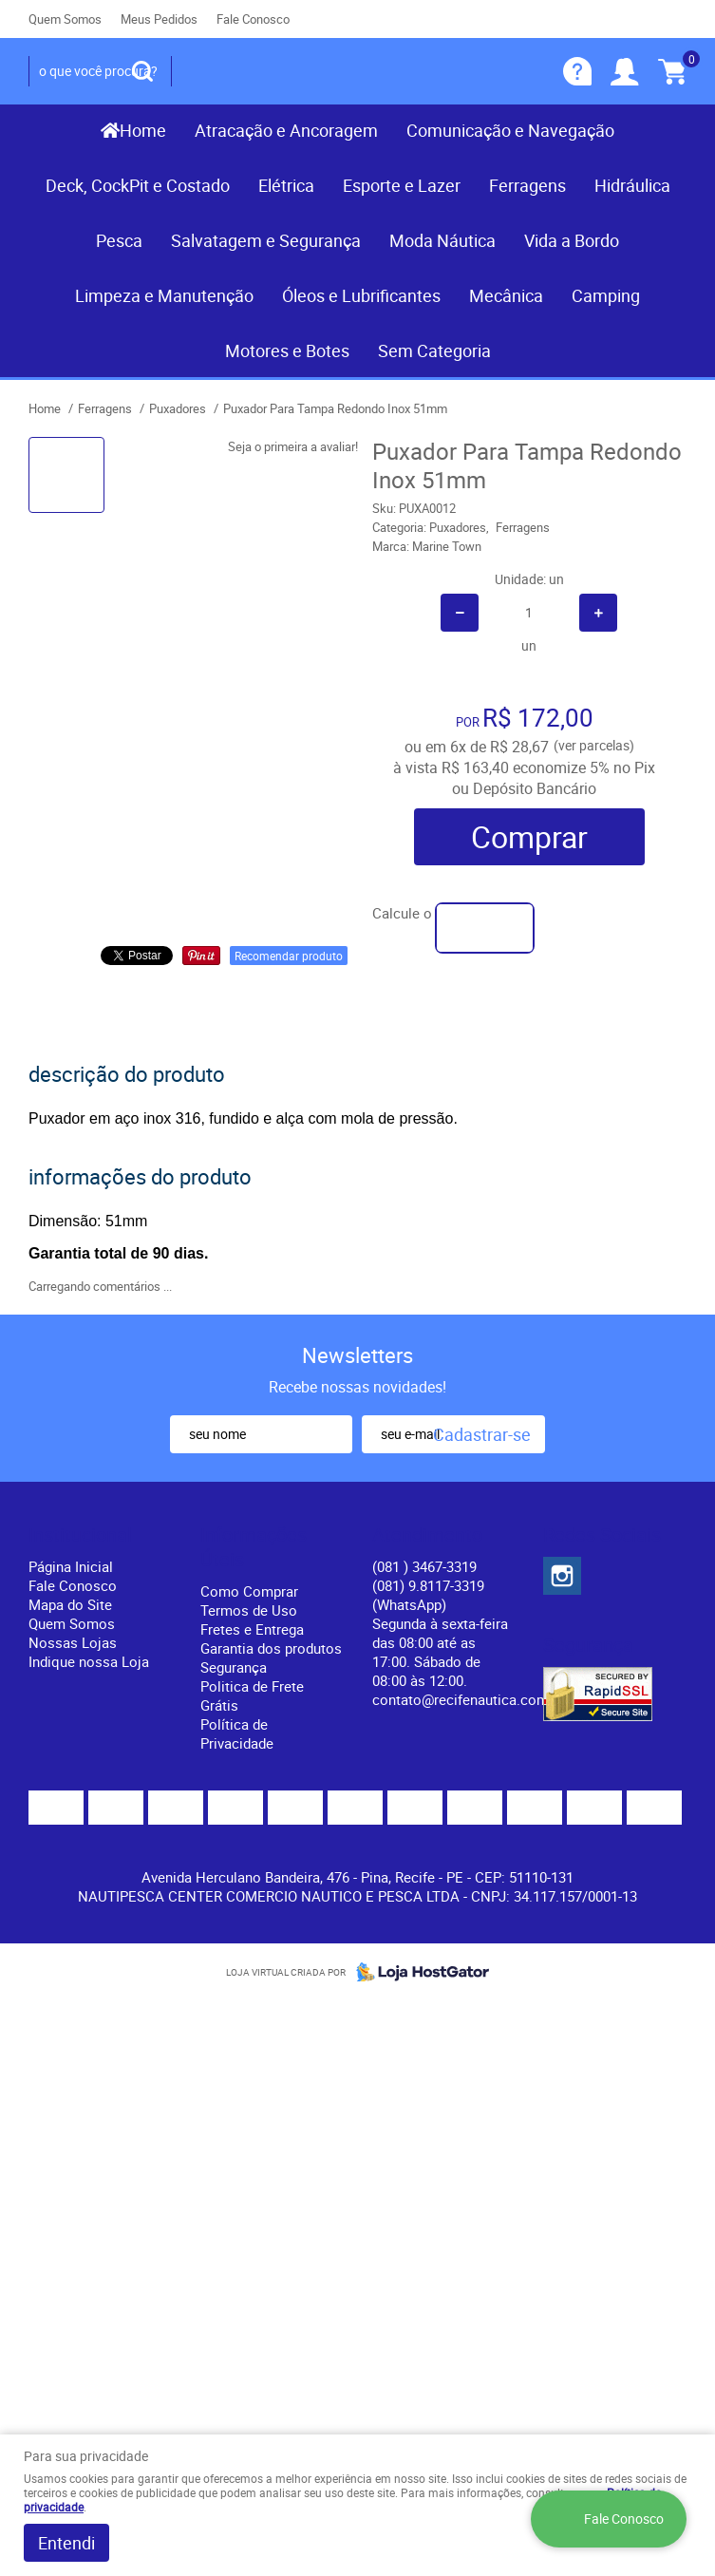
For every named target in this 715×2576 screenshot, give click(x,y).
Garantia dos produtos (271, 1647)
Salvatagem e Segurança (266, 240)
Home (143, 130)
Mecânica (506, 295)
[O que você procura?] (142, 71)
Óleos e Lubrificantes (361, 295)
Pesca (119, 240)
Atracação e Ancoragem (286, 130)
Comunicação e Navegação (510, 130)
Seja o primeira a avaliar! (293, 446)
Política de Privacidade (236, 1733)
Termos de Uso (248, 1610)
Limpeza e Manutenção (164, 295)
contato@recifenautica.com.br (468, 1699)
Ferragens (527, 185)
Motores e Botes (287, 350)
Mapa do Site (70, 1604)
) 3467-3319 (424, 1566)
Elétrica (286, 185)
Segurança (233, 1666)
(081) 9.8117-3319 (428, 1595)
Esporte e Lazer (402, 185)
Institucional (80, 1535)
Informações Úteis (253, 1547)
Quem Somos (65, 19)
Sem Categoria (434, 350)
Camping (606, 295)
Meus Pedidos (159, 19)
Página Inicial (70, 1566)
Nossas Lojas (72, 1642)
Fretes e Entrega (252, 1628)
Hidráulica (632, 185)
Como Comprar (249, 1591)
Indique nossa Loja (88, 1661)
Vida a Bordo (571, 240)
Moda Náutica (442, 240)
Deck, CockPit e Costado (138, 185)
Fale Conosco (253, 19)
